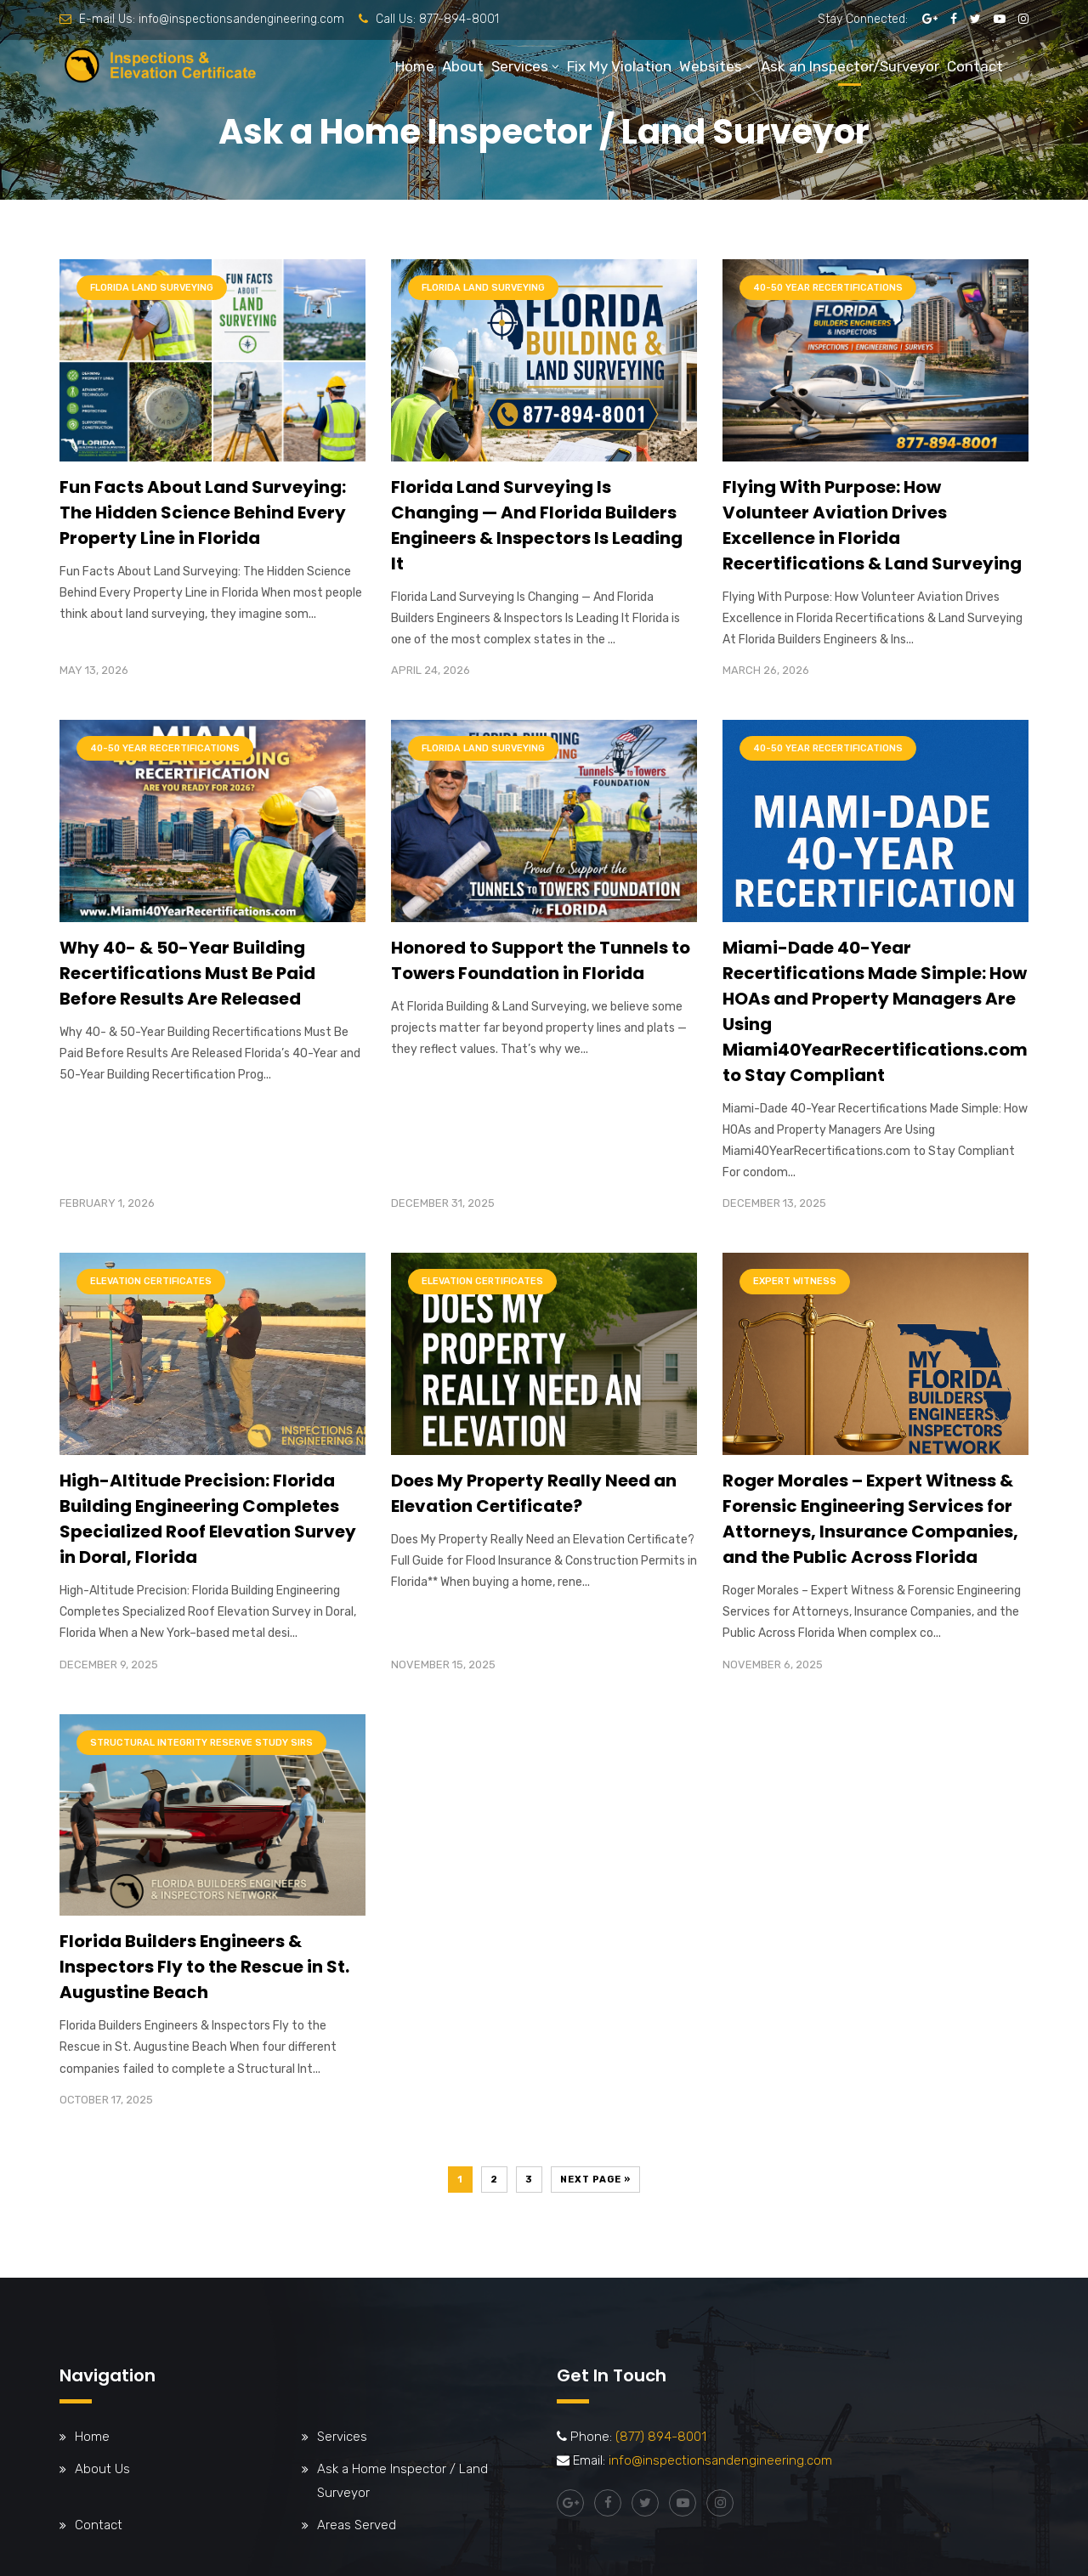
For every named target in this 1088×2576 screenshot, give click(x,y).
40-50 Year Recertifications (828, 287)
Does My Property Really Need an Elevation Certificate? (534, 1493)
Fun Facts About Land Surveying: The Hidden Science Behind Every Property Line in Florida (203, 512)
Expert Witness (794, 1281)
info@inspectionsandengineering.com (241, 19)
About (463, 66)
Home (414, 66)
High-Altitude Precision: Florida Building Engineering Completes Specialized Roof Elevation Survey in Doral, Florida (208, 1519)
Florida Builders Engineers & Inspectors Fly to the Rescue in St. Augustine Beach (204, 1966)
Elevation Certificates (151, 1281)
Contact (975, 66)
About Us (102, 2469)
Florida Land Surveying (151, 287)
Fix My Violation (619, 66)
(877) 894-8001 (660, 2436)
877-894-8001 (459, 19)
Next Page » (595, 2179)
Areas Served (356, 2525)
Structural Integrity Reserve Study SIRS (201, 1742)
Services (519, 66)
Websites (710, 66)
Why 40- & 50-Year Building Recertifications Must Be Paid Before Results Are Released (187, 973)
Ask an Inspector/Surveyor (850, 66)
